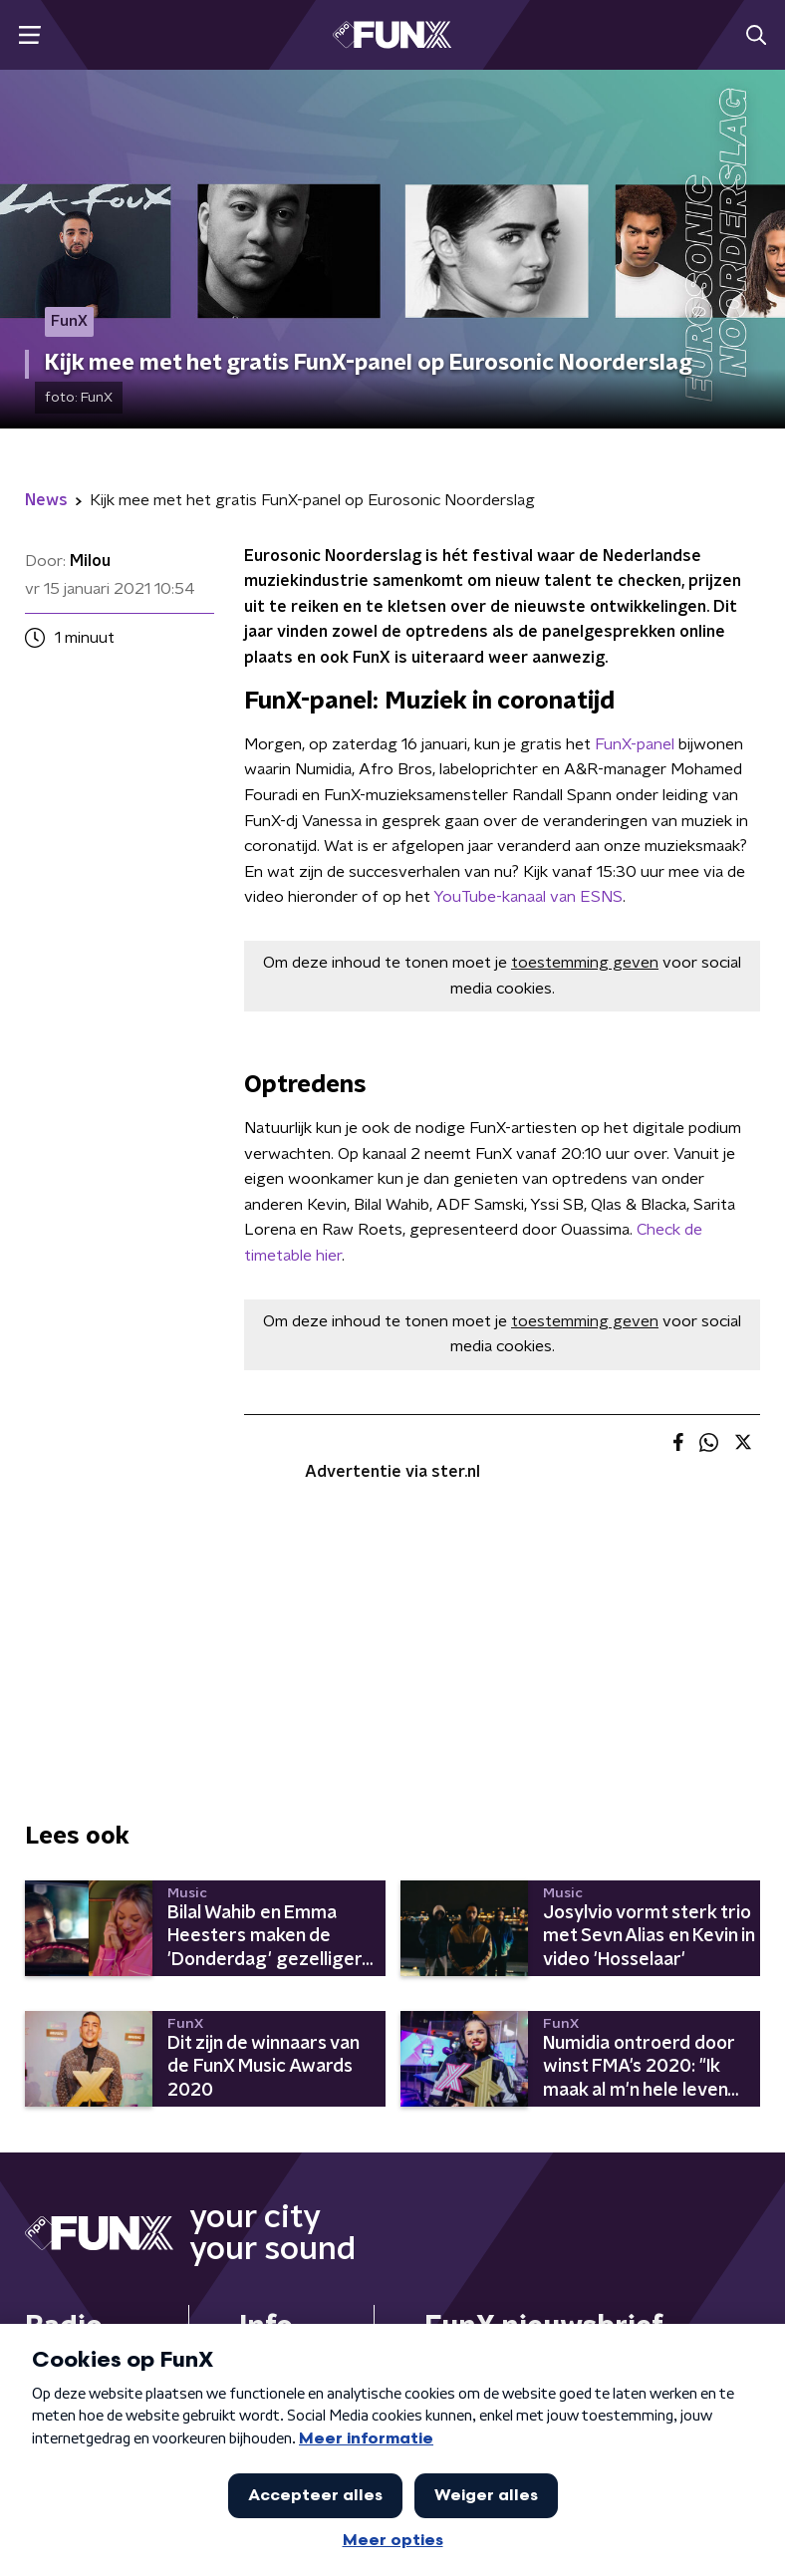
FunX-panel (632, 744)
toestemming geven (584, 963)
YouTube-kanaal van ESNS (528, 897)
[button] (29, 35)
